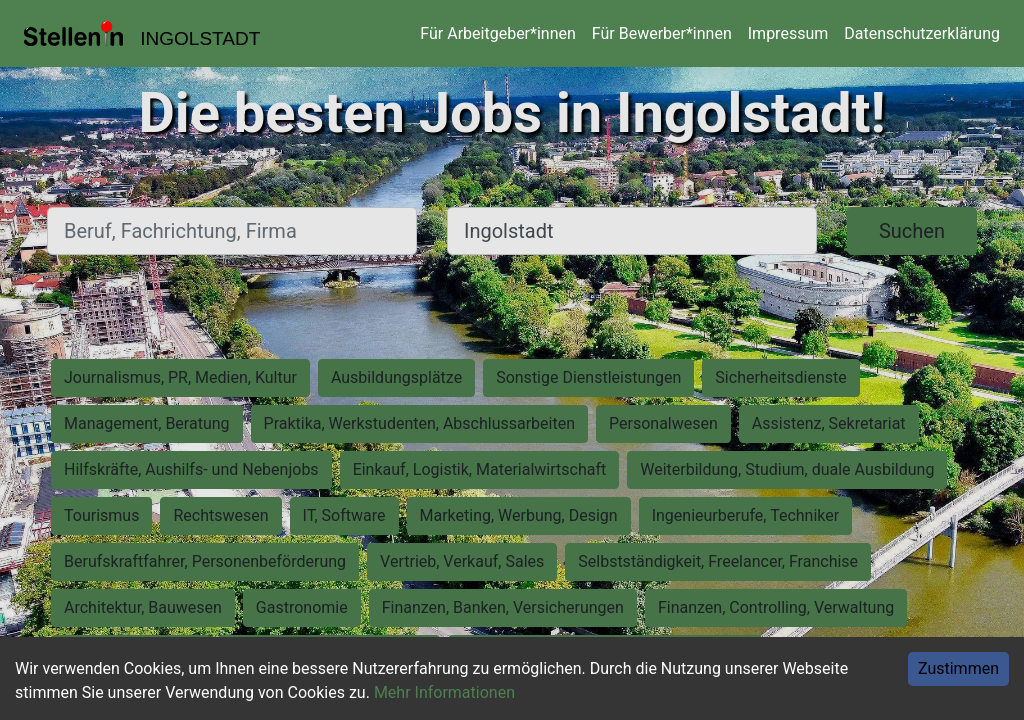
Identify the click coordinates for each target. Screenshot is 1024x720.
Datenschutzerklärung (922, 33)
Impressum (788, 33)
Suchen (912, 231)
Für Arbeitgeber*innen (497, 33)
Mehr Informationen (444, 692)
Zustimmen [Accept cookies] (958, 668)
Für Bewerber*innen (662, 33)
